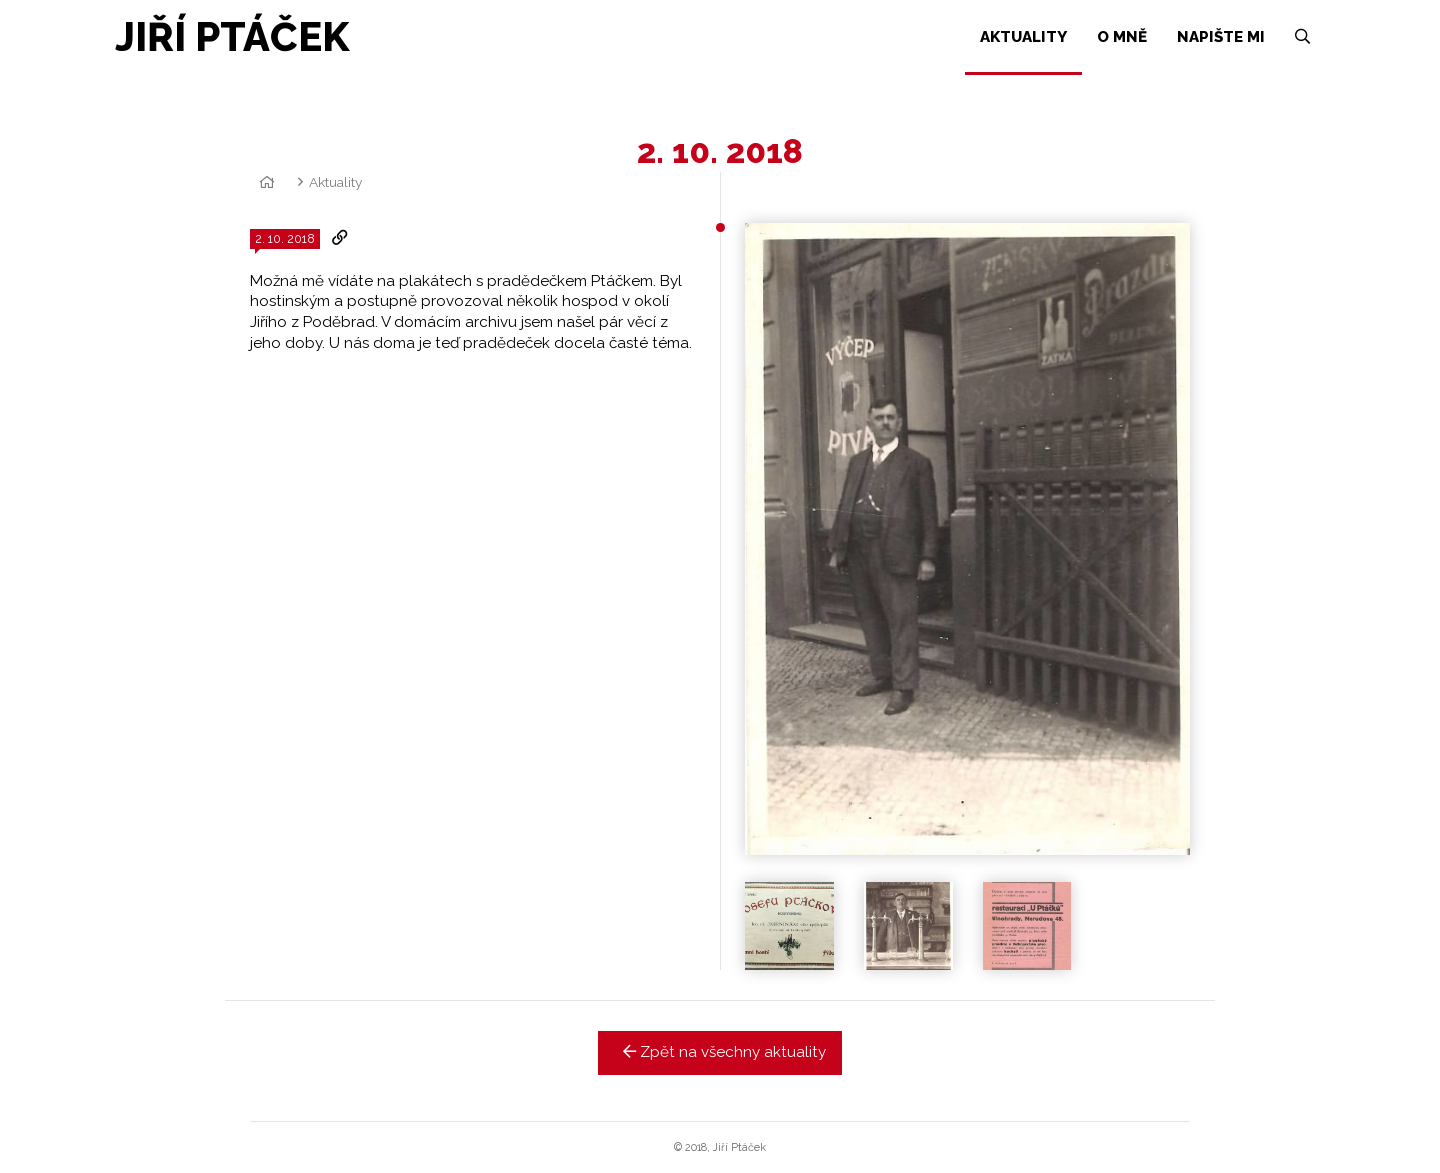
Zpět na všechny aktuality (720, 1052)
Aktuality (335, 182)
